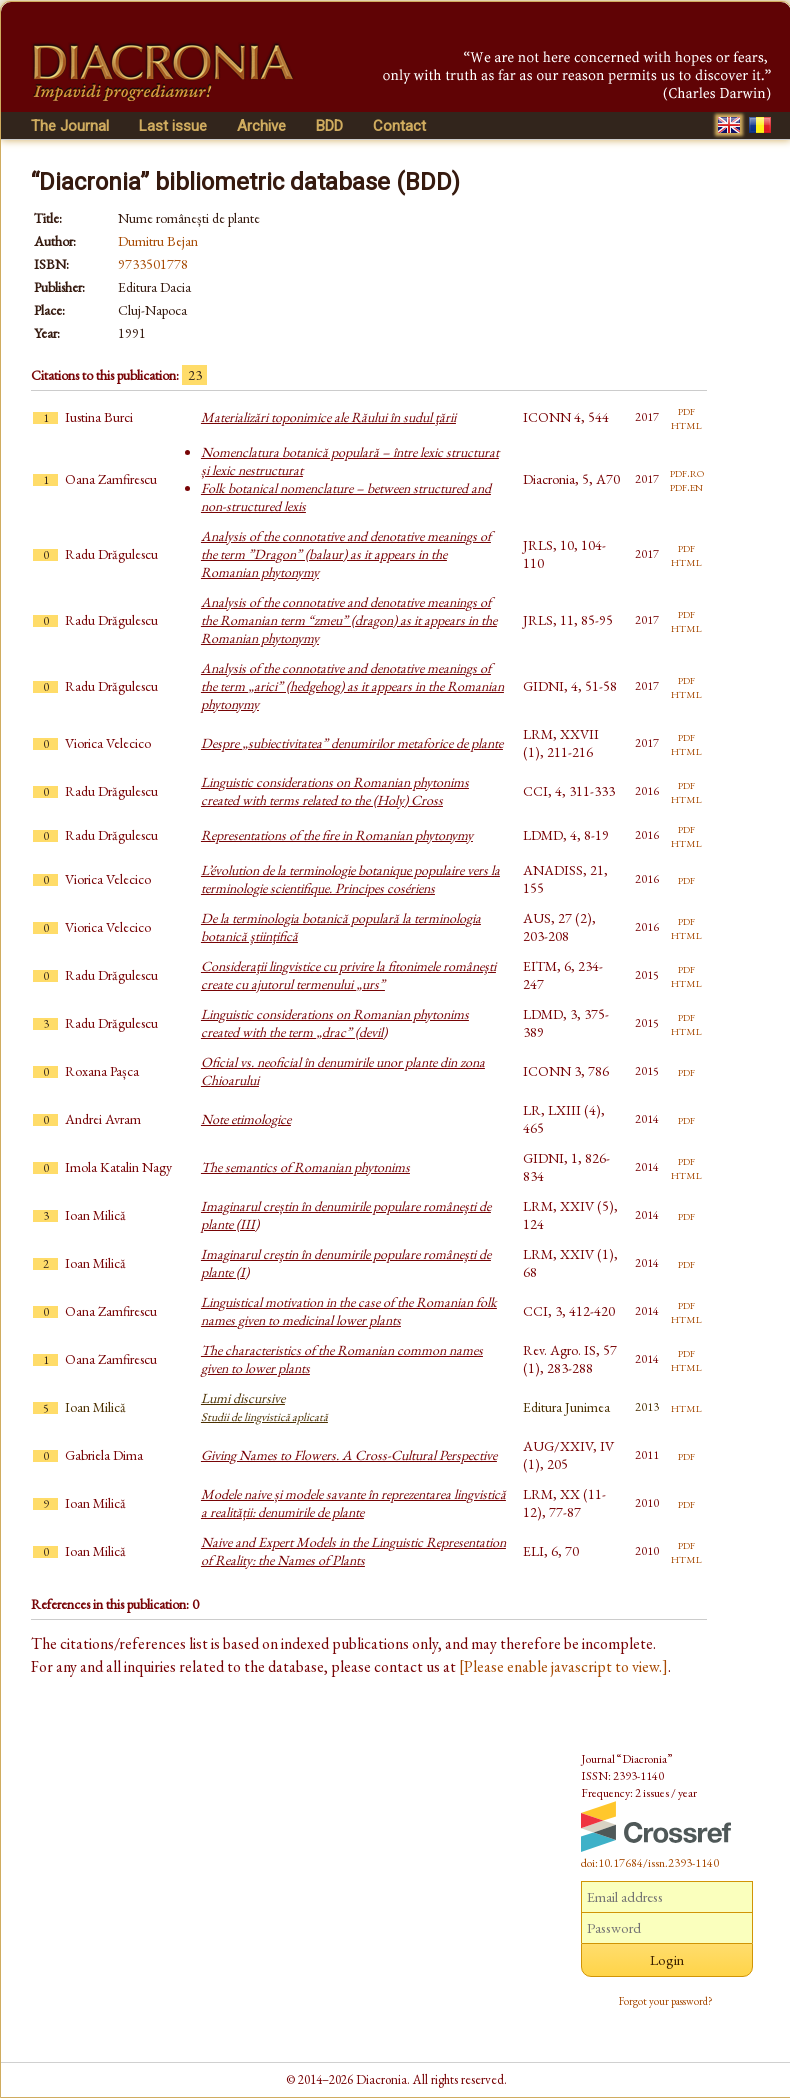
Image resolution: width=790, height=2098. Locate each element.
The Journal (70, 126)
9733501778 (153, 264)
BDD (329, 126)
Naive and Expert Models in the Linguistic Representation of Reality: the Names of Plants (353, 1551)
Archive (261, 126)
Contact (399, 126)
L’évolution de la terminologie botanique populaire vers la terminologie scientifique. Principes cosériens (350, 879)
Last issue (173, 126)
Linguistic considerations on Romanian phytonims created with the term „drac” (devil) (335, 1023)
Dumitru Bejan (158, 241)
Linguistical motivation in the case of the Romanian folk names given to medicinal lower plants (349, 1311)
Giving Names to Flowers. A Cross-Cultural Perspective (349, 1455)
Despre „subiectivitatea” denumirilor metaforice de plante (352, 743)
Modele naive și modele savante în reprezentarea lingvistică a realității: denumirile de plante (353, 1503)
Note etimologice (246, 1119)
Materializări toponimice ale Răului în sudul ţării (328, 417)
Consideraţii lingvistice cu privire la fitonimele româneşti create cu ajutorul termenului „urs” (348, 975)
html (686, 424)
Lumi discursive (264, 1407)
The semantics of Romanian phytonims (305, 1167)
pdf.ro (687, 472)
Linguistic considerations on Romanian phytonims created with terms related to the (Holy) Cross (335, 791)
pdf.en (686, 486)
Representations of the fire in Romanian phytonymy (337, 835)
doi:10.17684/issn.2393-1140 (650, 1863)
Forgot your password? (666, 2001)
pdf (686, 410)
